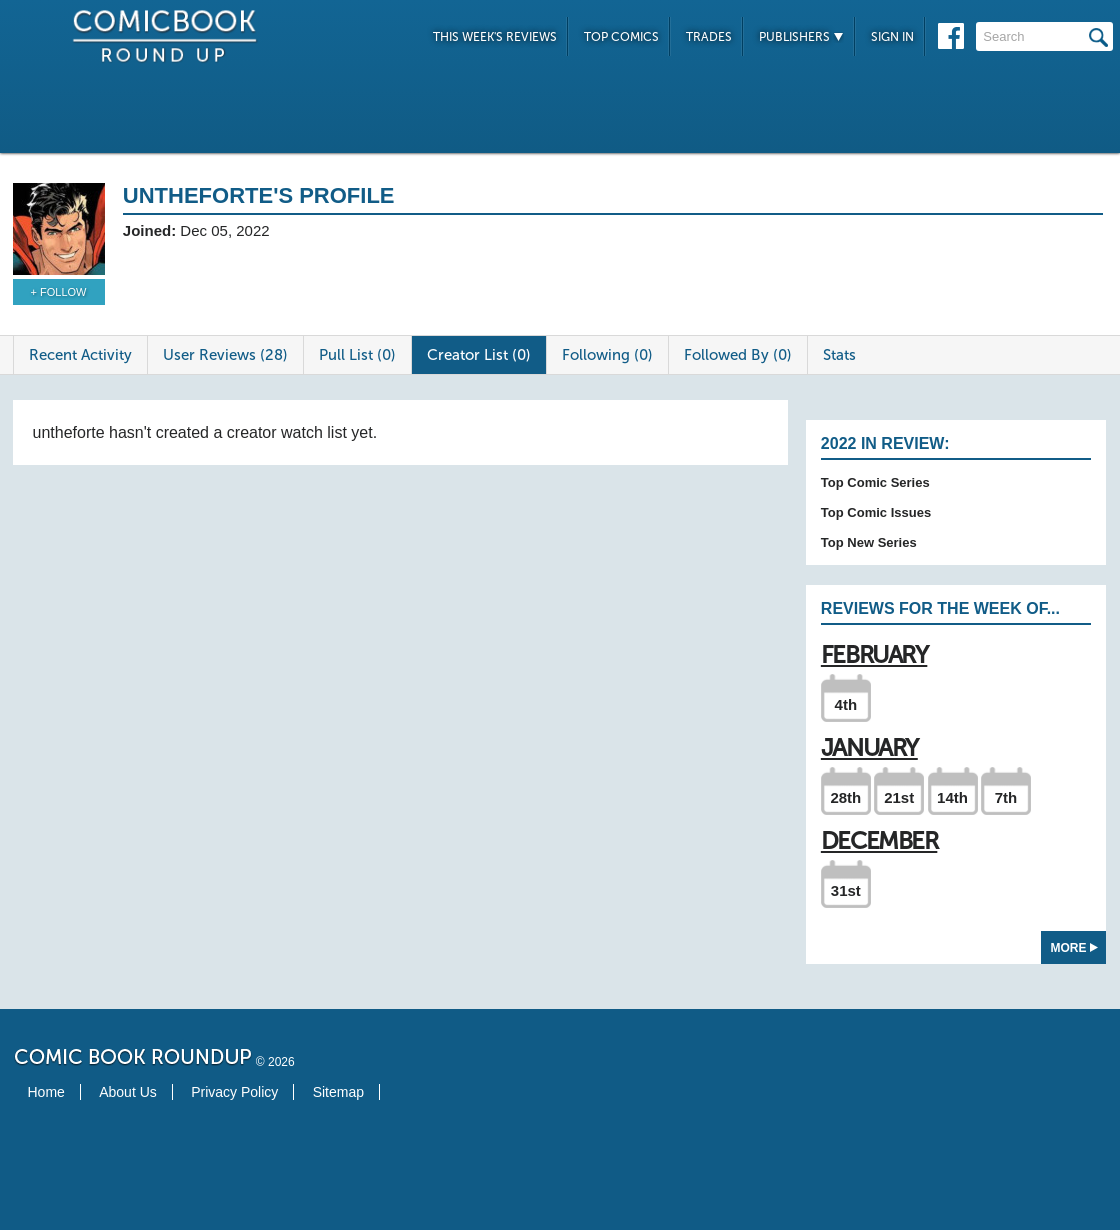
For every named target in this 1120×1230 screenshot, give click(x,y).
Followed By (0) (738, 355)
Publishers (801, 37)
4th (846, 704)
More (1074, 948)
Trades (709, 37)
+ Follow (59, 292)
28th (845, 797)
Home (46, 1092)
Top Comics (621, 37)
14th (952, 797)
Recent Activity (80, 355)
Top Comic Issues (876, 512)
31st (846, 890)
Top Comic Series (875, 482)
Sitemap (338, 1092)
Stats (839, 355)
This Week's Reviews (495, 37)
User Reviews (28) (225, 355)
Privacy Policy (234, 1092)
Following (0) (607, 355)
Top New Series (869, 542)
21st (899, 797)
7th (1006, 797)
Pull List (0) (357, 355)
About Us (128, 1092)
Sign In (892, 37)
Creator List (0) (479, 355)
